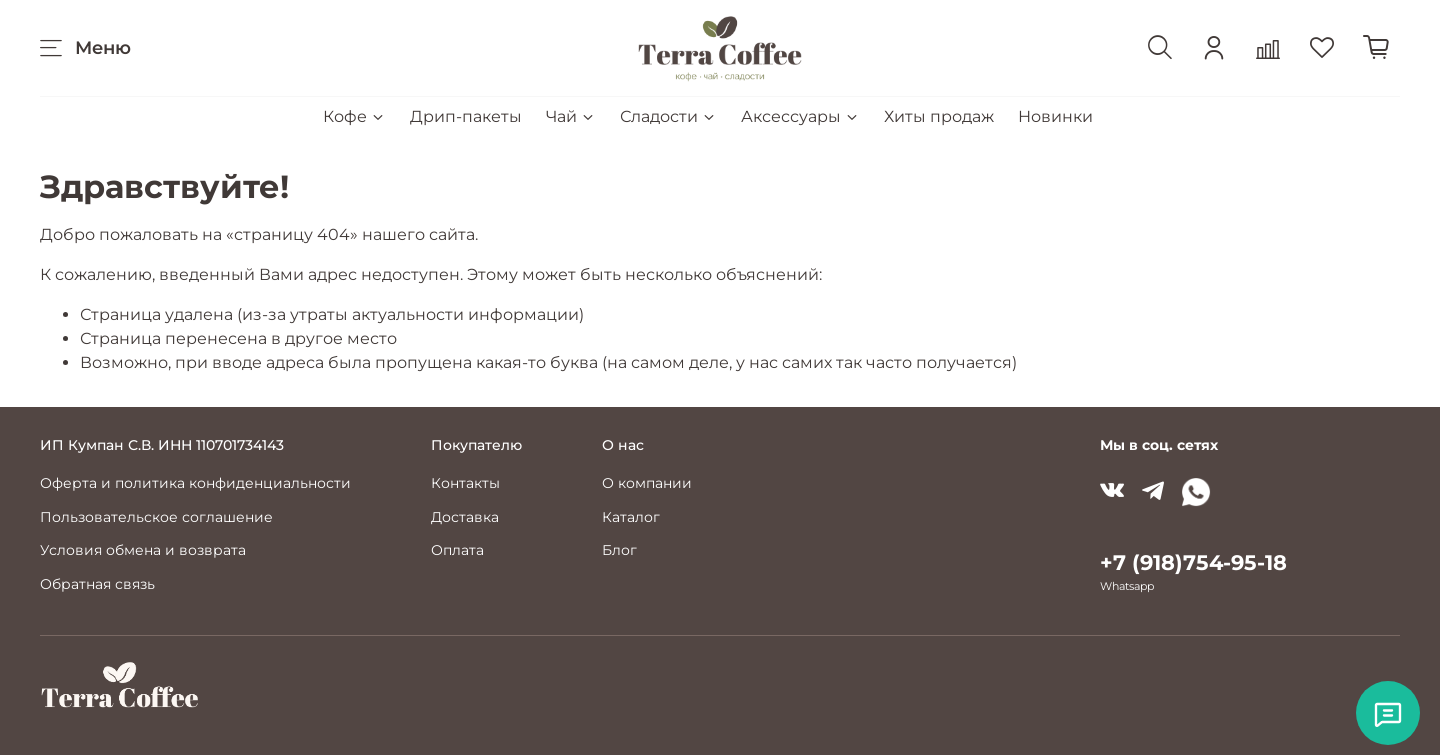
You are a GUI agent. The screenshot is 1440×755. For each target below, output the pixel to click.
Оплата (457, 550)
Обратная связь (97, 584)
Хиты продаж (939, 116)
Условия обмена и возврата (143, 550)
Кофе (354, 116)
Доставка (465, 517)
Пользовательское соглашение (156, 517)
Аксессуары (800, 116)
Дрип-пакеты (466, 116)
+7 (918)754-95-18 (1193, 562)
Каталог (631, 517)
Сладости (668, 116)
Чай (571, 116)
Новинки (1055, 116)
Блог (619, 550)
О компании (647, 483)
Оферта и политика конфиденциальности (195, 483)
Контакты (465, 483)
